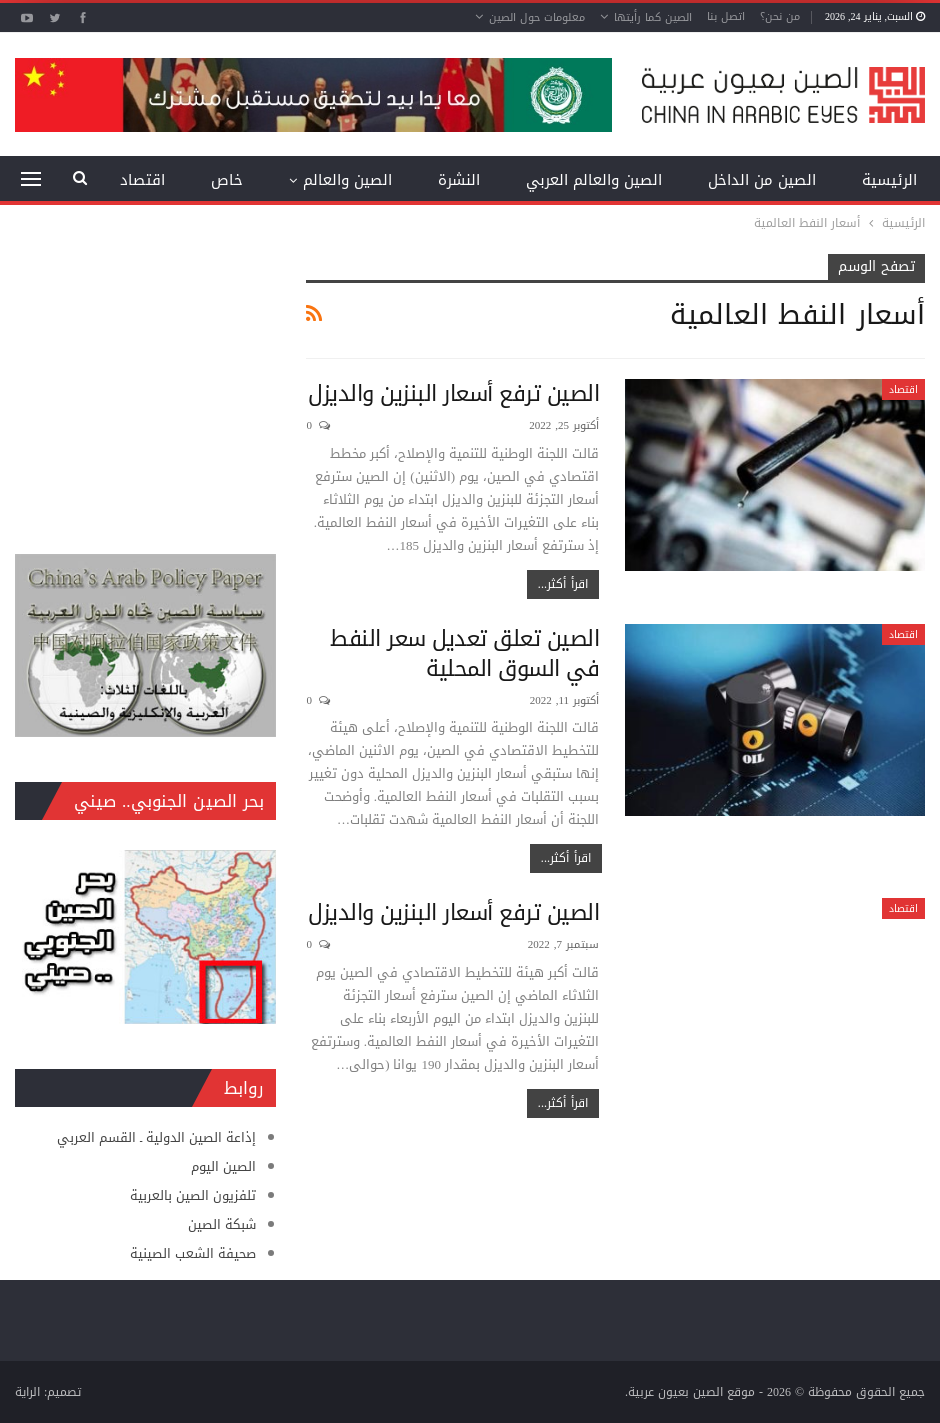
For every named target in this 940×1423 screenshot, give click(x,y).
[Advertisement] (145, 379)
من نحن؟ (780, 16)
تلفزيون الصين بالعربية (193, 1195)
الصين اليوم (223, 1166)
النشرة (459, 180)
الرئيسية (889, 180)
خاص (227, 180)
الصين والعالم (347, 180)
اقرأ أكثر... (563, 584)
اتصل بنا (726, 16)
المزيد (146, 180)
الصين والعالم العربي (594, 180)
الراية (27, 1392)
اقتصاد (903, 389)
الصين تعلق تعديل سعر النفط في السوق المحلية (464, 654)
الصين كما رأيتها (653, 17)
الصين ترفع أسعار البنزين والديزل (453, 394)
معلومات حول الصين (537, 17)
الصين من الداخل (762, 180)
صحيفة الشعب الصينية (193, 1253)
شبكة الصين (222, 1224)
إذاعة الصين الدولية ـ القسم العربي (156, 1137)
